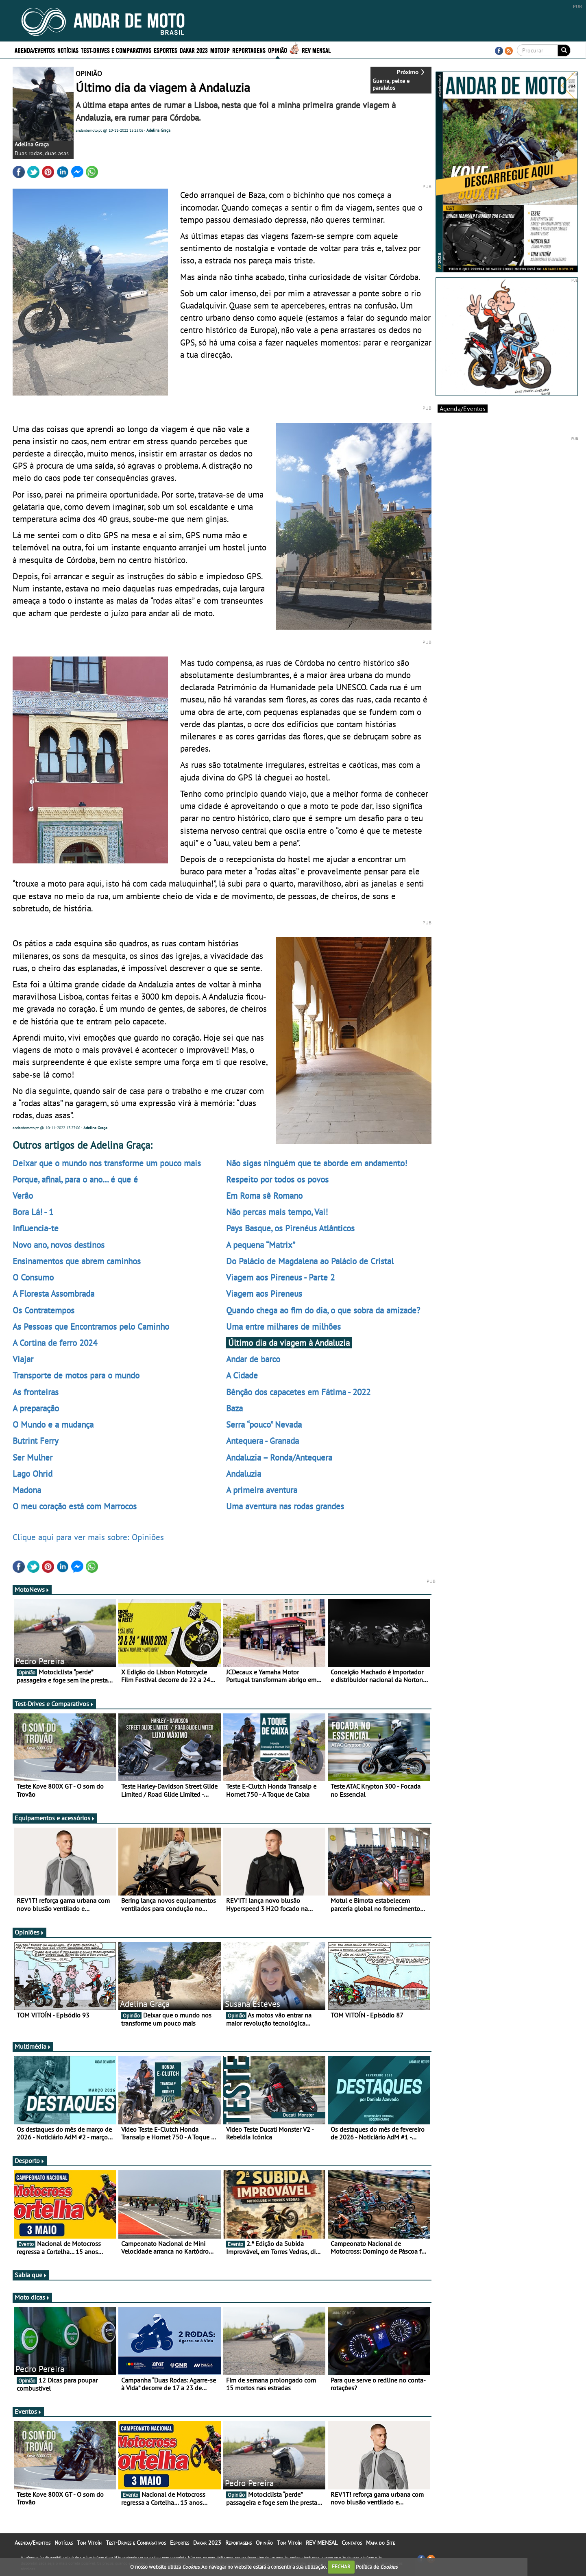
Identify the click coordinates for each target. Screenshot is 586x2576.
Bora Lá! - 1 (33, 1211)
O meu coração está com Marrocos (75, 1506)
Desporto (30, 2160)
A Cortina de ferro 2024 (55, 1342)
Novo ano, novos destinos (59, 1244)
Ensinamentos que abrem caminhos (77, 1261)
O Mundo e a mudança (53, 1424)
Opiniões (29, 1932)
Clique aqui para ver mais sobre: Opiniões (88, 1537)
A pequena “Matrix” (260, 1244)
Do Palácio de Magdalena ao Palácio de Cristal (310, 1261)
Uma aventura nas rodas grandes (285, 1506)
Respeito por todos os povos (277, 1179)
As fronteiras (36, 1392)
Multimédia (33, 2046)
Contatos (352, 2542)
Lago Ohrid (32, 1473)
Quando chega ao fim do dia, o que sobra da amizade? (323, 1310)
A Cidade (242, 1375)
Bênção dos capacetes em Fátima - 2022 (298, 1392)
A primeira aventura (261, 1490)
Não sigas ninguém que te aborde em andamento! (316, 1163)
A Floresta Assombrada (53, 1293)
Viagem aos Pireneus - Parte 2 (280, 1277)
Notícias (67, 50)
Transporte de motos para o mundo (76, 1375)
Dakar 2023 (194, 50)
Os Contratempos (43, 1310)
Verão (23, 1195)
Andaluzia (243, 1473)
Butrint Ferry (36, 1440)
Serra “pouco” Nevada (264, 1424)
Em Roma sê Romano (264, 1195)
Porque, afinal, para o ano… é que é (75, 1179)
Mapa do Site (380, 2542)
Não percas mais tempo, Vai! (277, 1211)
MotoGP (220, 50)
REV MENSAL (316, 50)
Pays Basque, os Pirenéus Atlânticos (290, 1228)
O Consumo (33, 1277)
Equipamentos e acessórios (55, 1818)
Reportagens (249, 50)
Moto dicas (32, 2297)
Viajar (23, 1359)
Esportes (165, 50)
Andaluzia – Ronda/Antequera (279, 1457)
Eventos (28, 2411)
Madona (27, 1490)
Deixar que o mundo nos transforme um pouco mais (107, 1163)
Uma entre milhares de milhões (283, 1326)
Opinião (277, 50)
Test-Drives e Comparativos (116, 50)
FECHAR (341, 2566)
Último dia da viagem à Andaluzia (289, 1342)
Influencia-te (36, 1228)
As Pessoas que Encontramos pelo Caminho (91, 1326)
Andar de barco (253, 1359)
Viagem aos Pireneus (264, 1293)
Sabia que (31, 2275)
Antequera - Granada (262, 1440)
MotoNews (32, 1589)
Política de (376, 2566)
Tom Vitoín (89, 2542)
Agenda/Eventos (35, 50)
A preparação (36, 1408)
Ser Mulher (32, 1457)
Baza (234, 1408)
